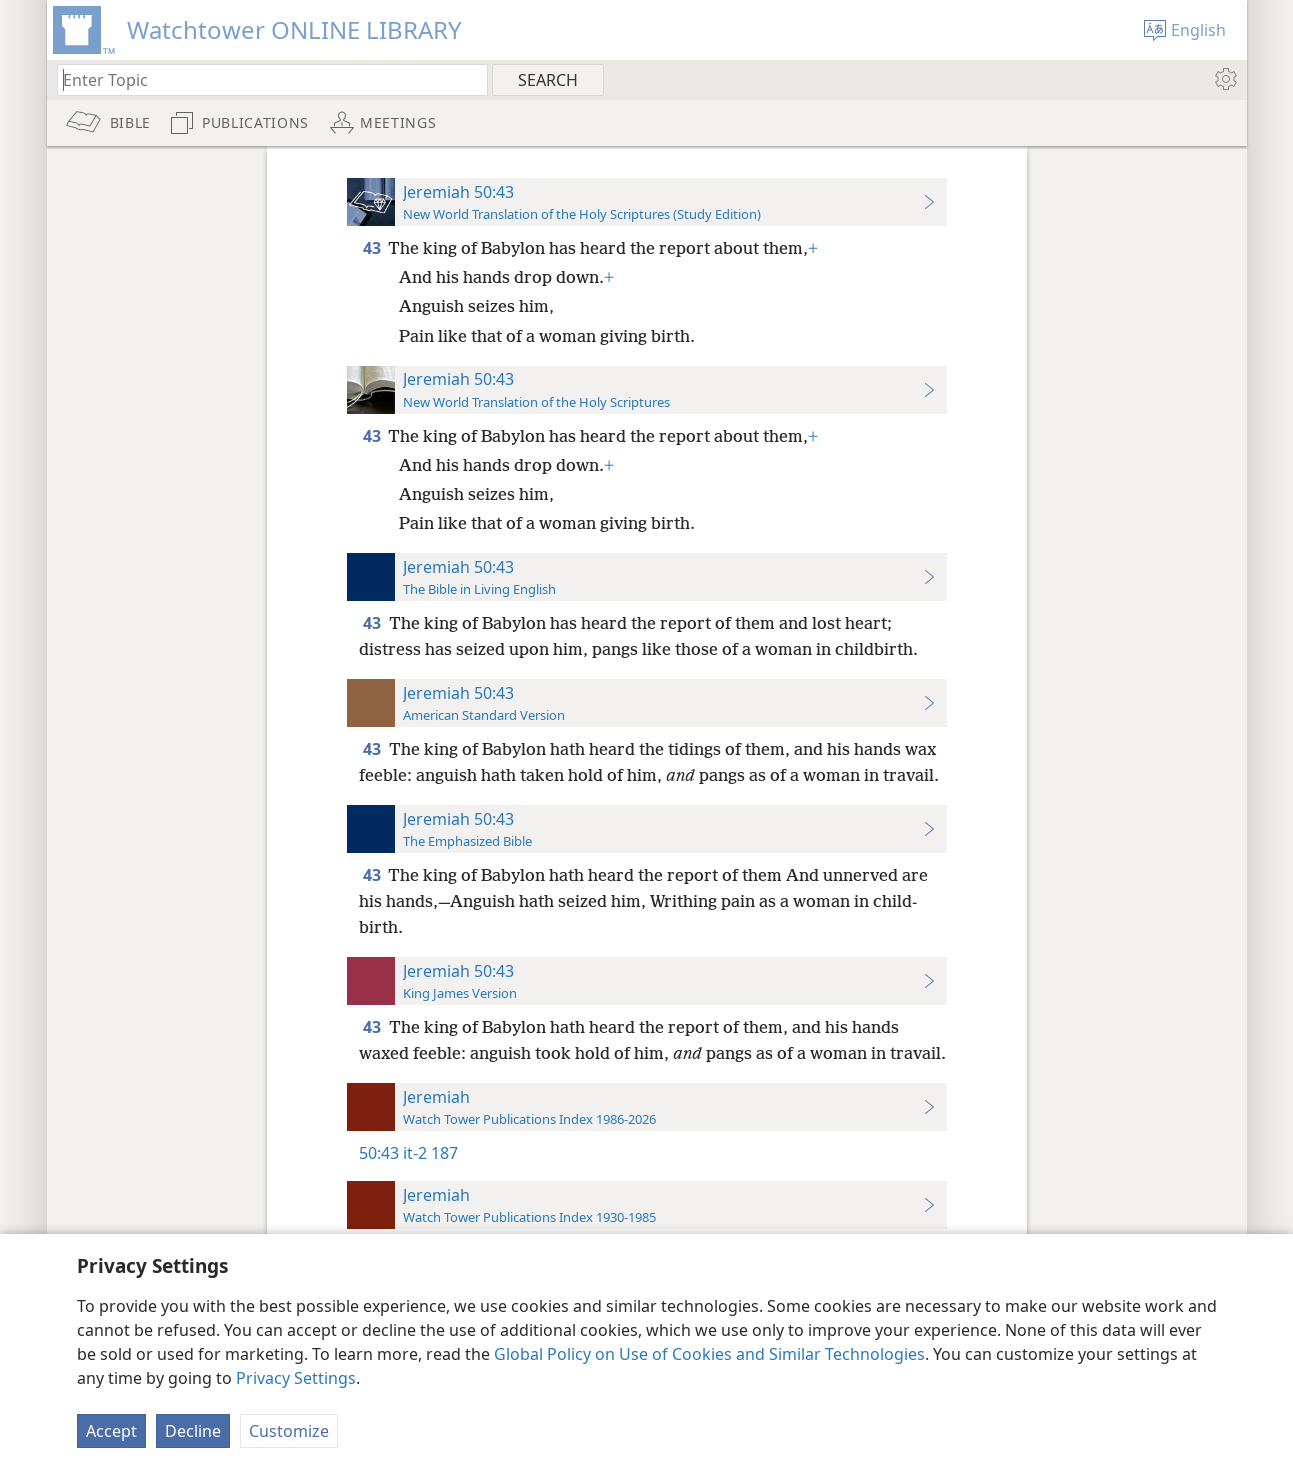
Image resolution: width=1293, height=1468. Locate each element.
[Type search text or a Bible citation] (263, 79)
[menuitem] (1224, 79)
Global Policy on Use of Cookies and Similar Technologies (709, 1354)
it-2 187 (430, 1153)
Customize (289, 1431)
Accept (111, 1431)
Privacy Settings (296, 1378)
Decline (193, 1431)
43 (373, 248)
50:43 (379, 1153)
